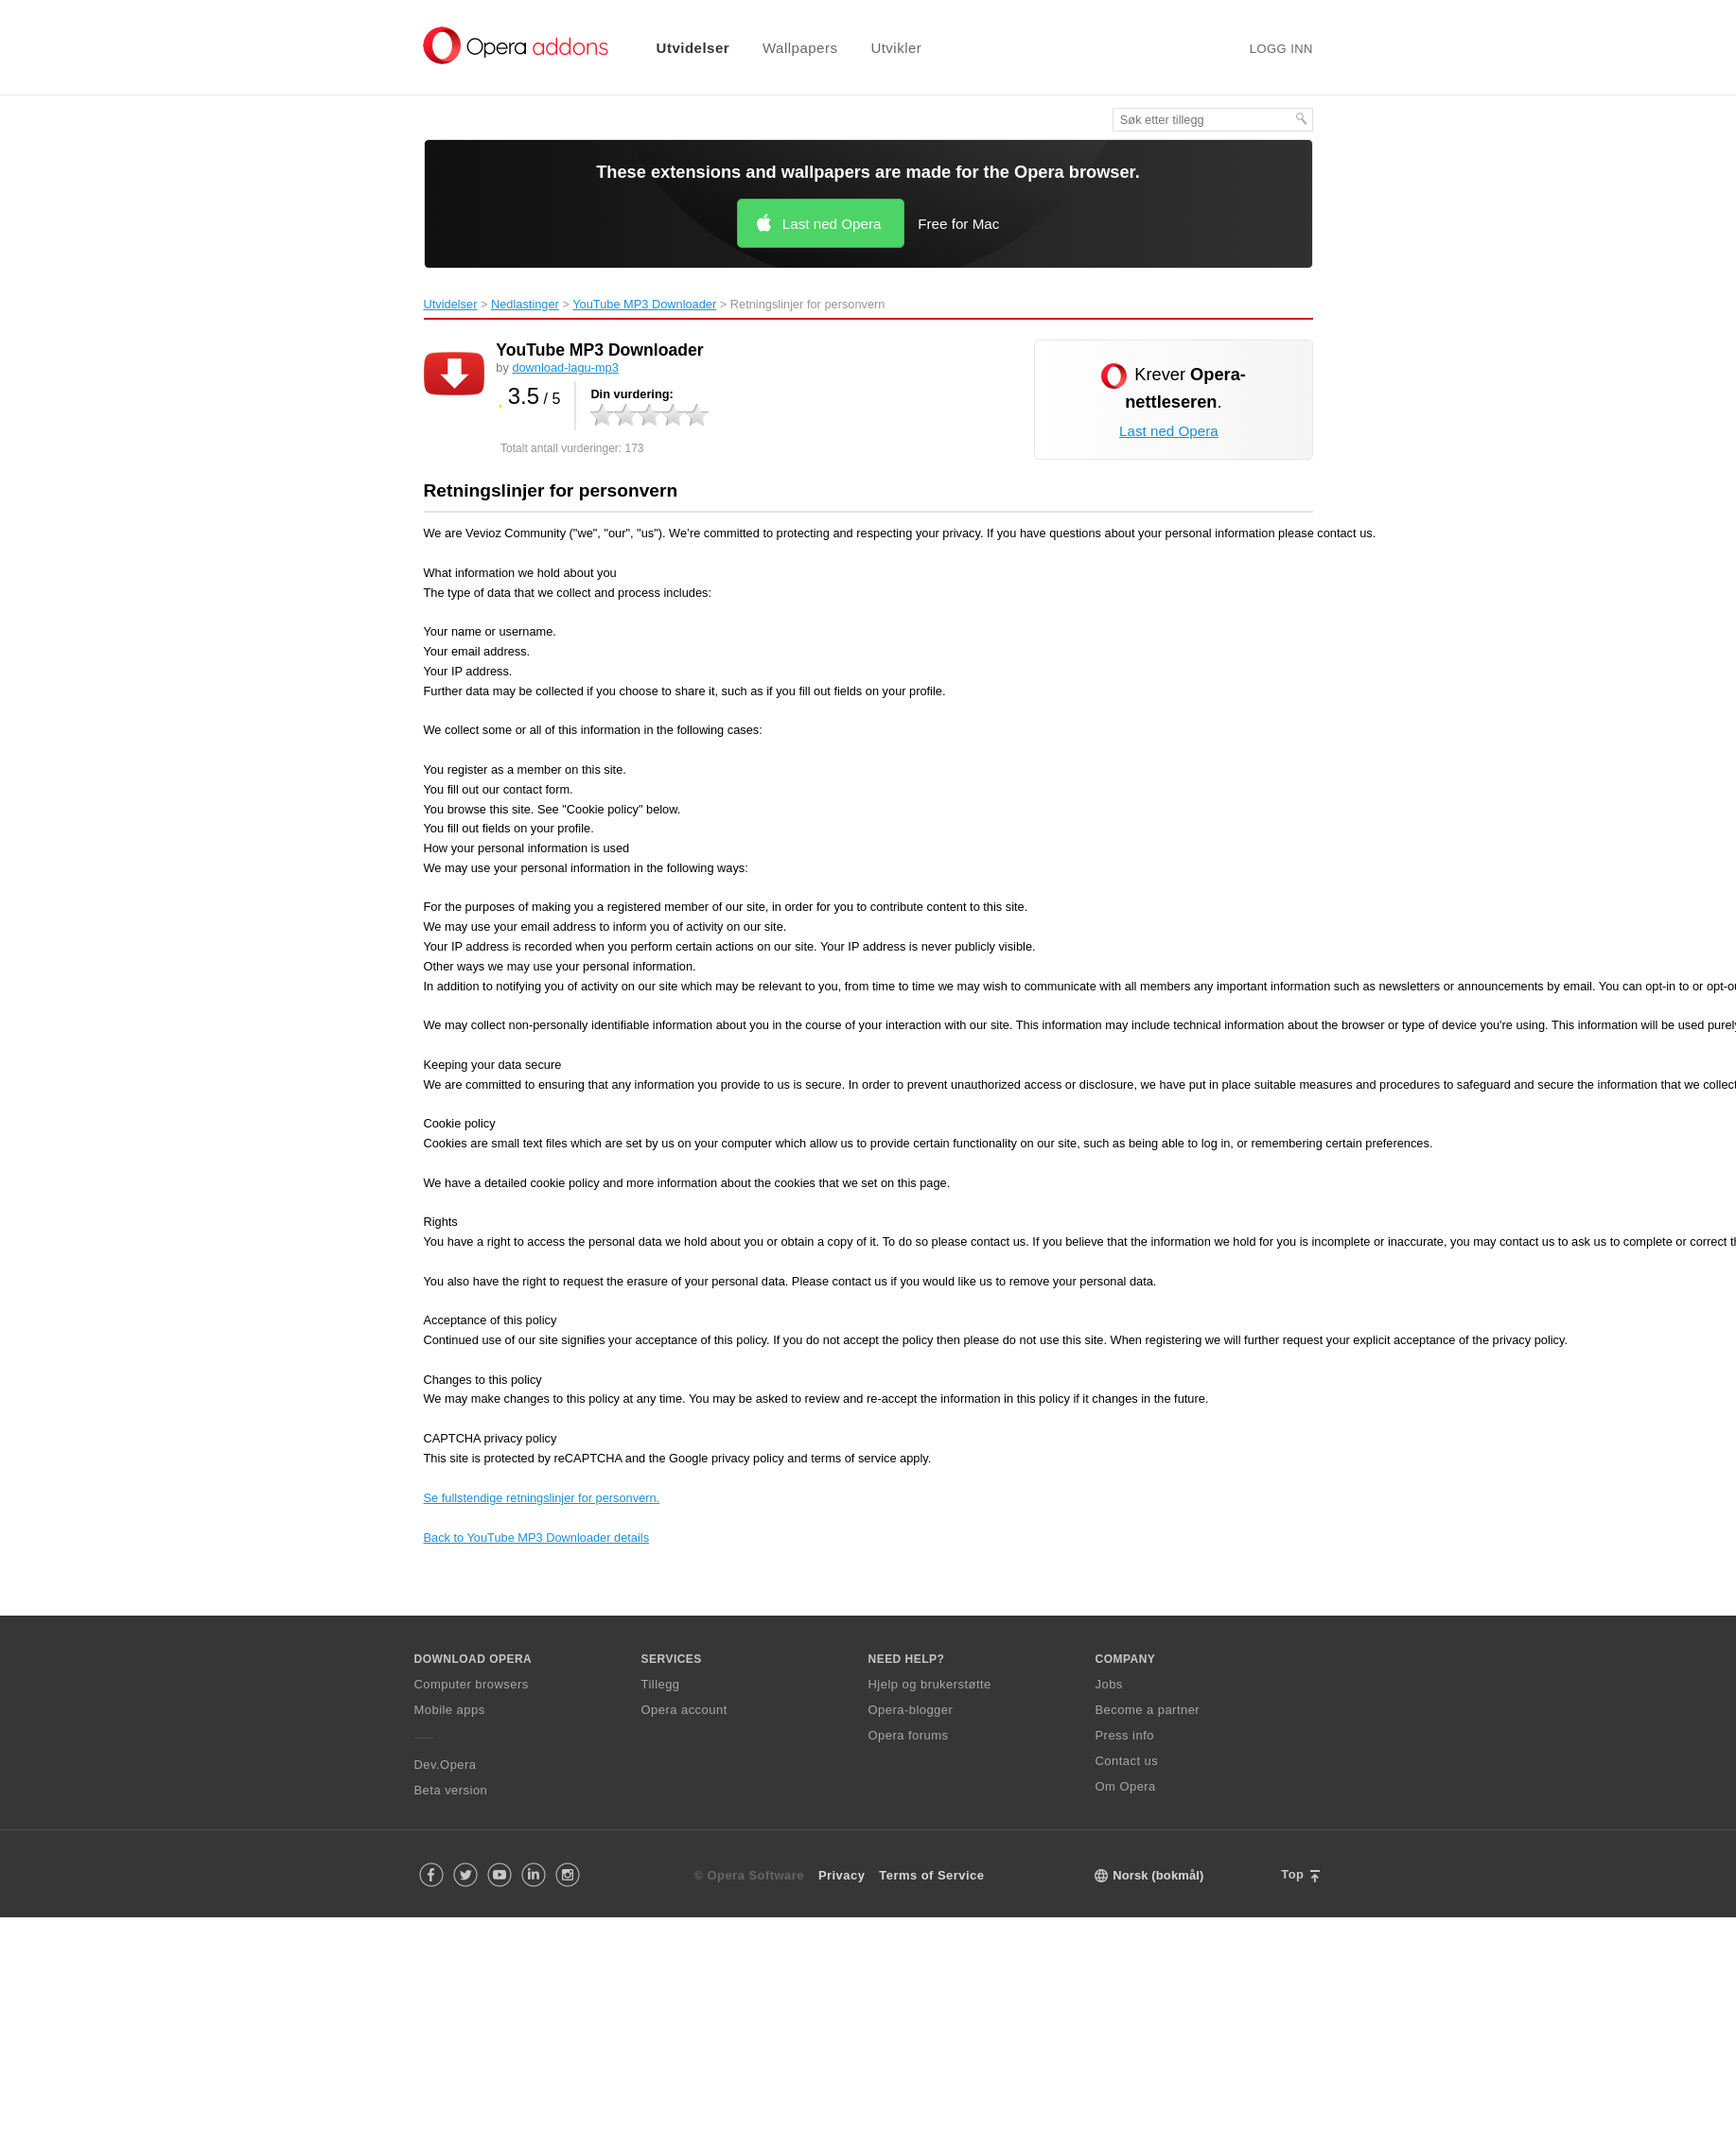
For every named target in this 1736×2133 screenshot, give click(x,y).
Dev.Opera (445, 1764)
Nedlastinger (525, 304)
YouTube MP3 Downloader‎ (644, 304)
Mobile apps (449, 1710)
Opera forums (908, 1735)
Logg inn (1281, 49)
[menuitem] (681, 48)
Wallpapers (800, 48)
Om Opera (1126, 1786)
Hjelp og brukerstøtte (929, 1684)
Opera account (684, 1710)
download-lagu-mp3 (565, 367)
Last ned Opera (832, 224)
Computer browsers (471, 1684)
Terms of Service (931, 1875)
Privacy (841, 1875)
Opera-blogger (911, 1710)
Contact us (1127, 1761)
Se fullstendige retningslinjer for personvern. (542, 1498)
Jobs (1109, 1684)
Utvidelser (693, 48)
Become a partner (1148, 1710)
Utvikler (895, 48)
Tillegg (660, 1684)
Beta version (451, 1790)
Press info (1125, 1735)
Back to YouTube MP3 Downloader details (537, 1537)
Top (1292, 1874)
